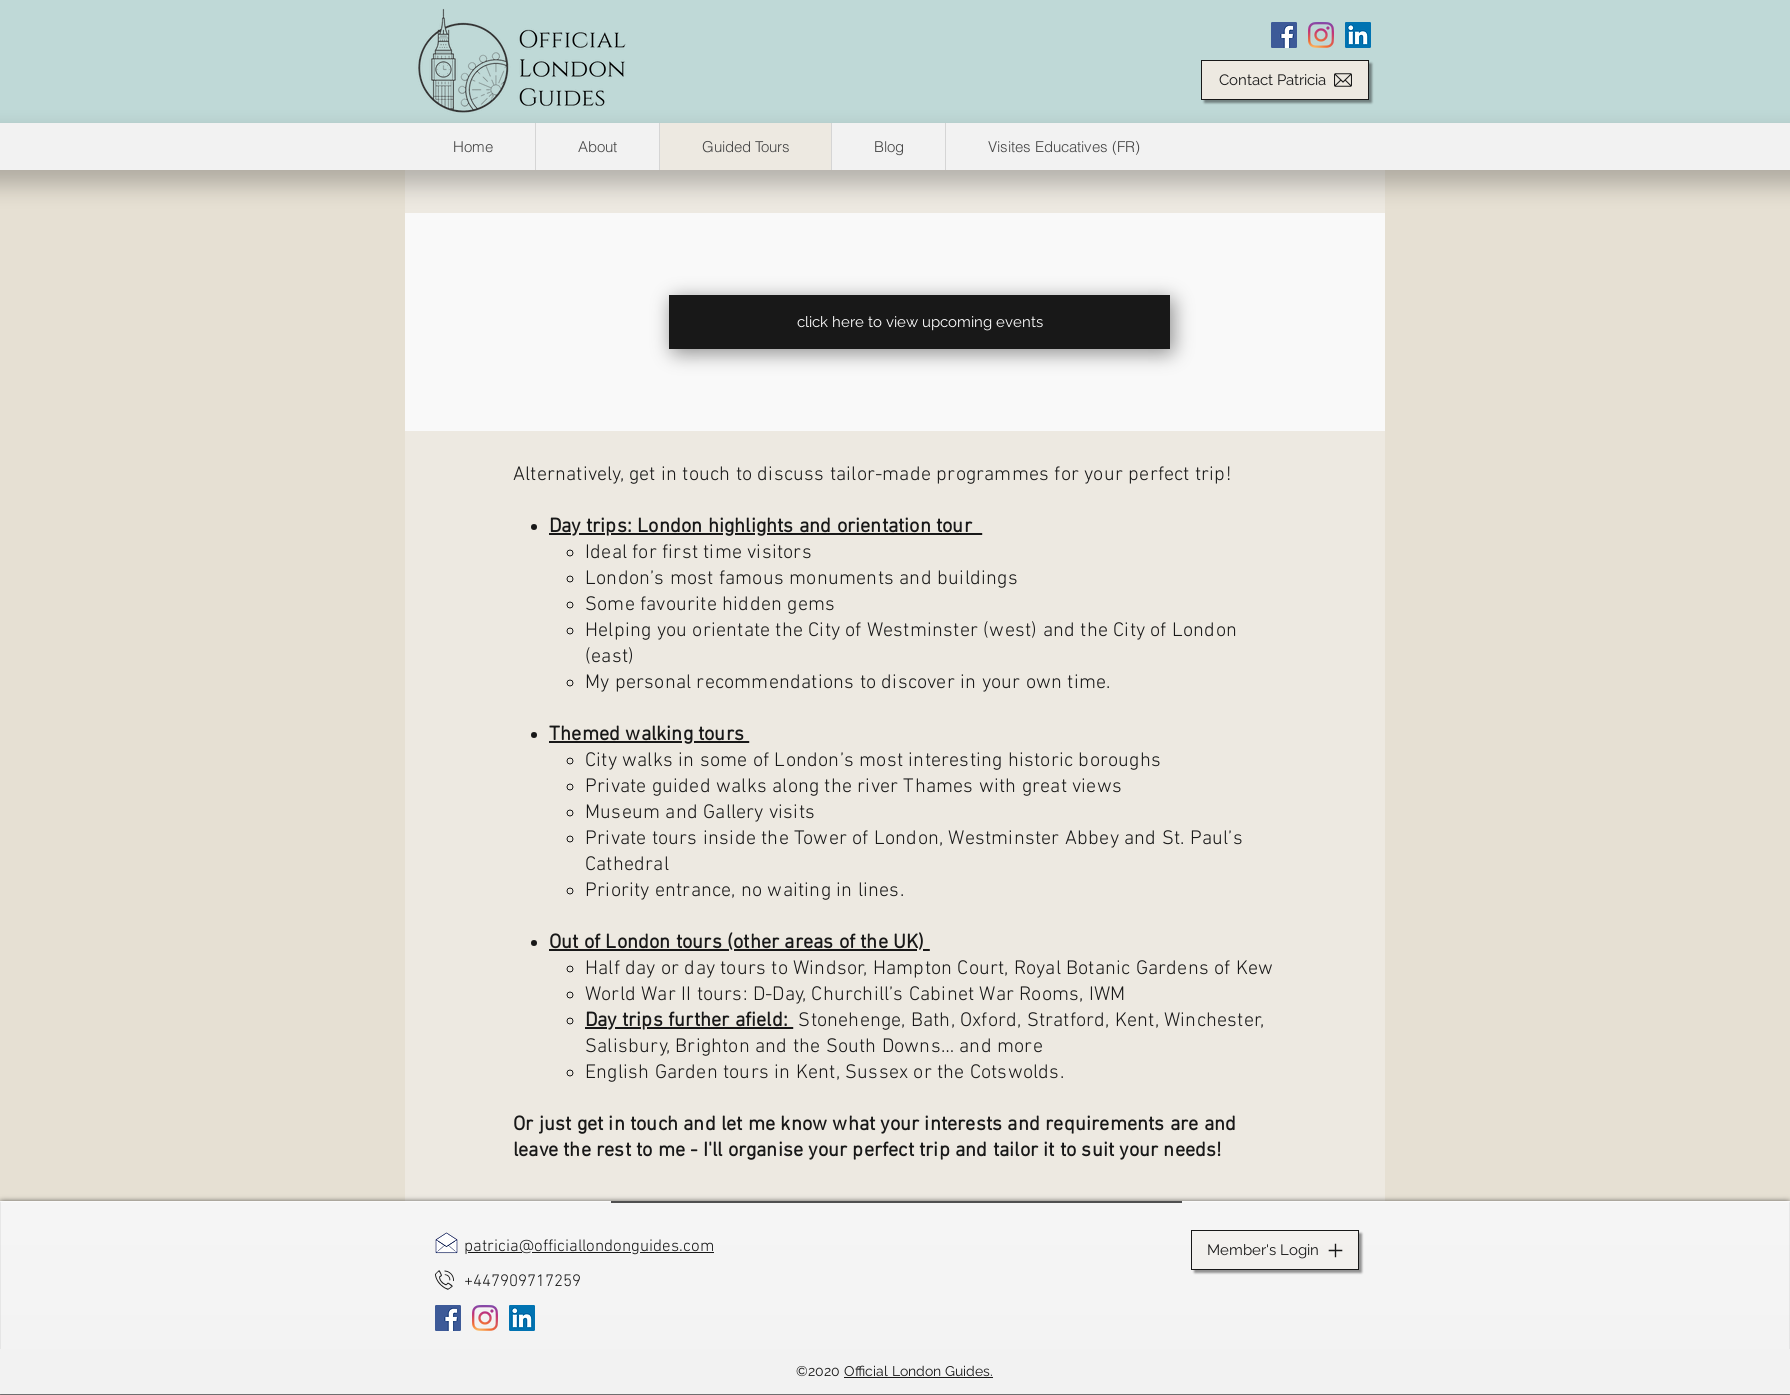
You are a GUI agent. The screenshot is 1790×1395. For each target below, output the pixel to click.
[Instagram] (1321, 35)
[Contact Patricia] (1285, 80)
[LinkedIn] (1358, 35)
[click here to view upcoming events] (919, 322)
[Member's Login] (1275, 1250)
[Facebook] (1284, 35)
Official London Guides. (918, 1371)
